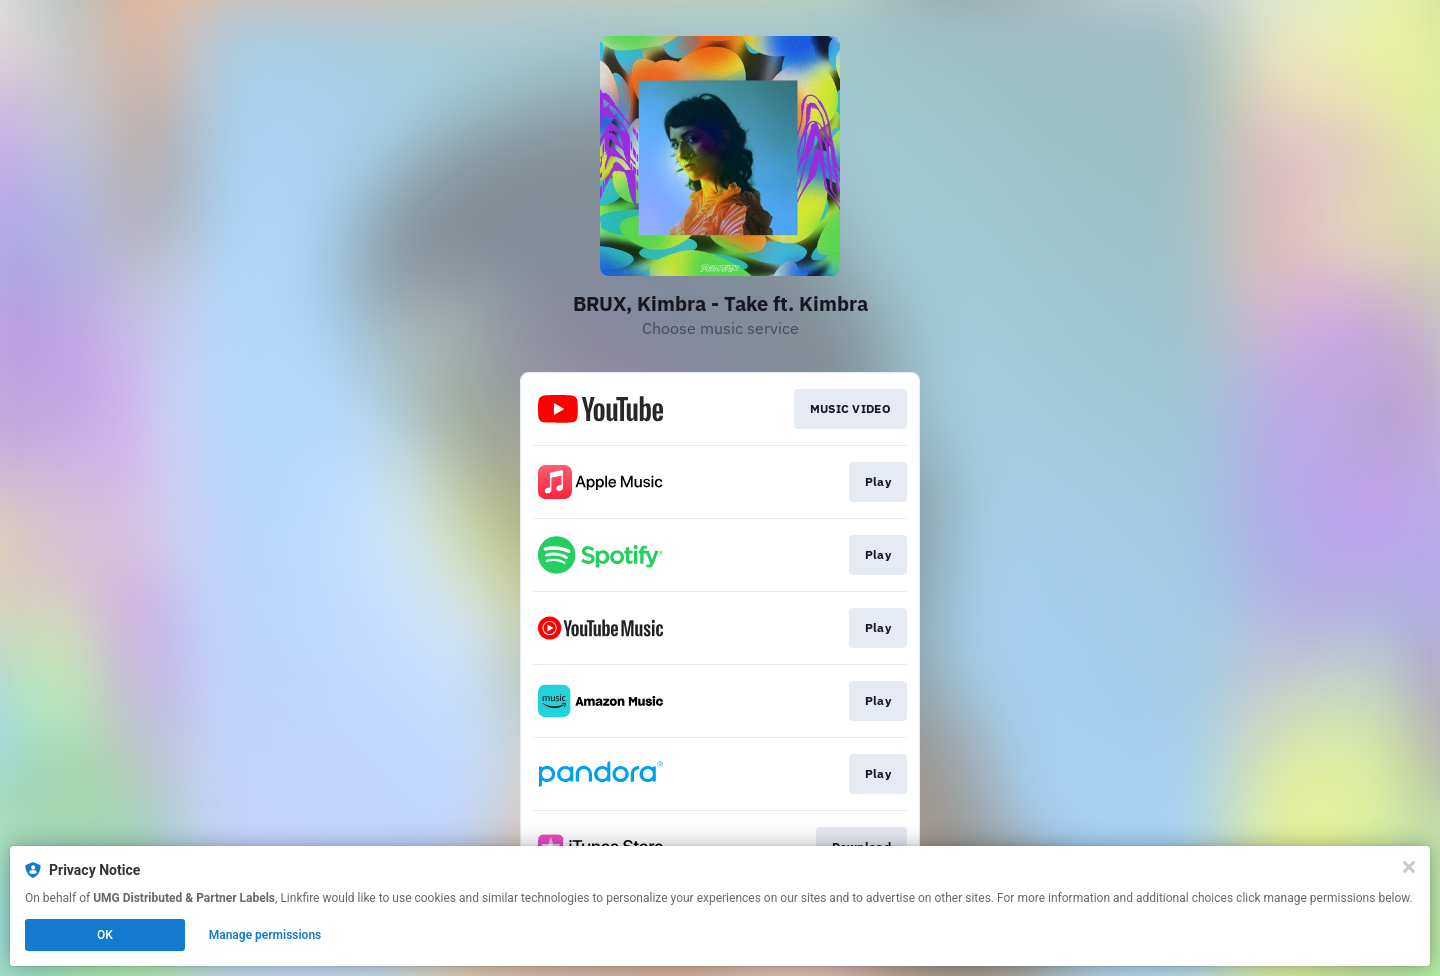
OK (105, 935)
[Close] (1409, 867)
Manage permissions (265, 935)
